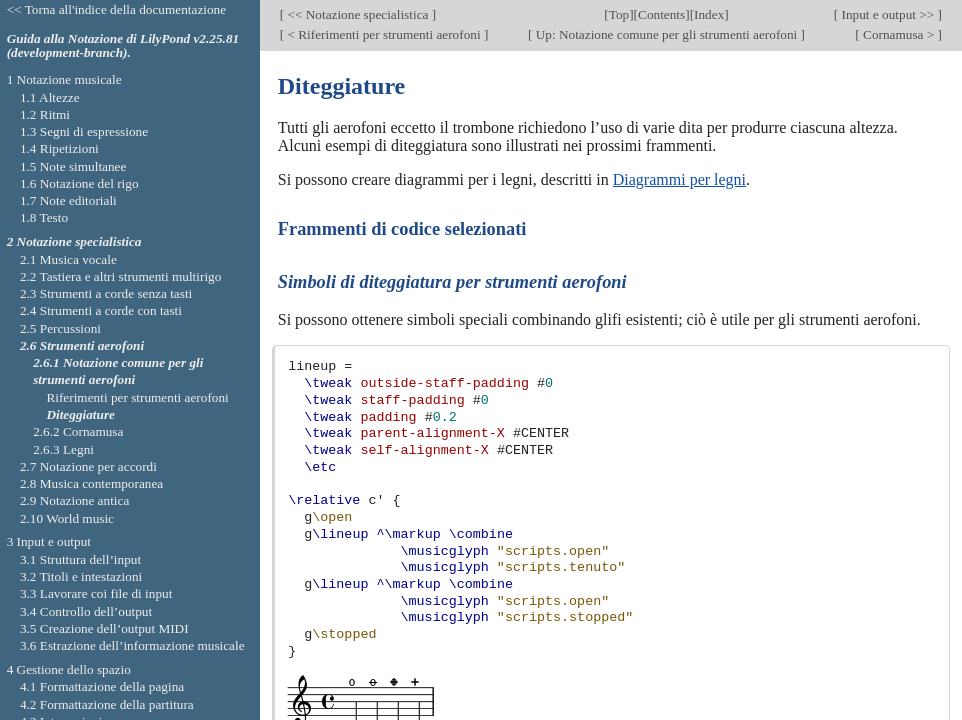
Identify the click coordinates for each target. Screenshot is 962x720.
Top (619, 14)
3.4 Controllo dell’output (86, 611)
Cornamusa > (899, 34)
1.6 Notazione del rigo (79, 183)
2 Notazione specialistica (74, 241)
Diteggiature (80, 414)
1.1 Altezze (50, 97)
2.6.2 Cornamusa (78, 431)
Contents (661, 14)
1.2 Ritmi (45, 114)
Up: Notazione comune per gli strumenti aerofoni (666, 34)
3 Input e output (49, 541)
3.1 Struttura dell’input (80, 559)
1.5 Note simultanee (73, 166)
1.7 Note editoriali (68, 200)
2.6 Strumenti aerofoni (82, 345)
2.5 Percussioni (60, 328)
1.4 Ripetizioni (59, 148)
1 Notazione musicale (64, 79)
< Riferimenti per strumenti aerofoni (384, 34)
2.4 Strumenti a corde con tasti (101, 310)
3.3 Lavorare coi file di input (96, 593)
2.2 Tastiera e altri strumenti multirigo (120, 276)
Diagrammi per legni (679, 179)
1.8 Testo (44, 217)
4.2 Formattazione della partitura (107, 704)
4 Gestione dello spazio (69, 669)
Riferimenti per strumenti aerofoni (137, 397)
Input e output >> (887, 14)
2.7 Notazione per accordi (88, 466)
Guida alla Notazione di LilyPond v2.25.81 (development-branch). (123, 46)
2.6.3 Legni (63, 449)
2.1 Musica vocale (68, 259)
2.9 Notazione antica (74, 500)
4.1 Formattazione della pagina (102, 686)
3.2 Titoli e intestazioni (81, 576)
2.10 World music (67, 518)
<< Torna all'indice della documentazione (117, 9)
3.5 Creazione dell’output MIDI (104, 628)
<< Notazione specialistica (358, 14)
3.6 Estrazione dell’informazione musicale (132, 645)
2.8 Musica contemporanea (91, 483)
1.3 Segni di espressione (84, 131)
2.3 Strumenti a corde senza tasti (106, 293)
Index (709, 14)
